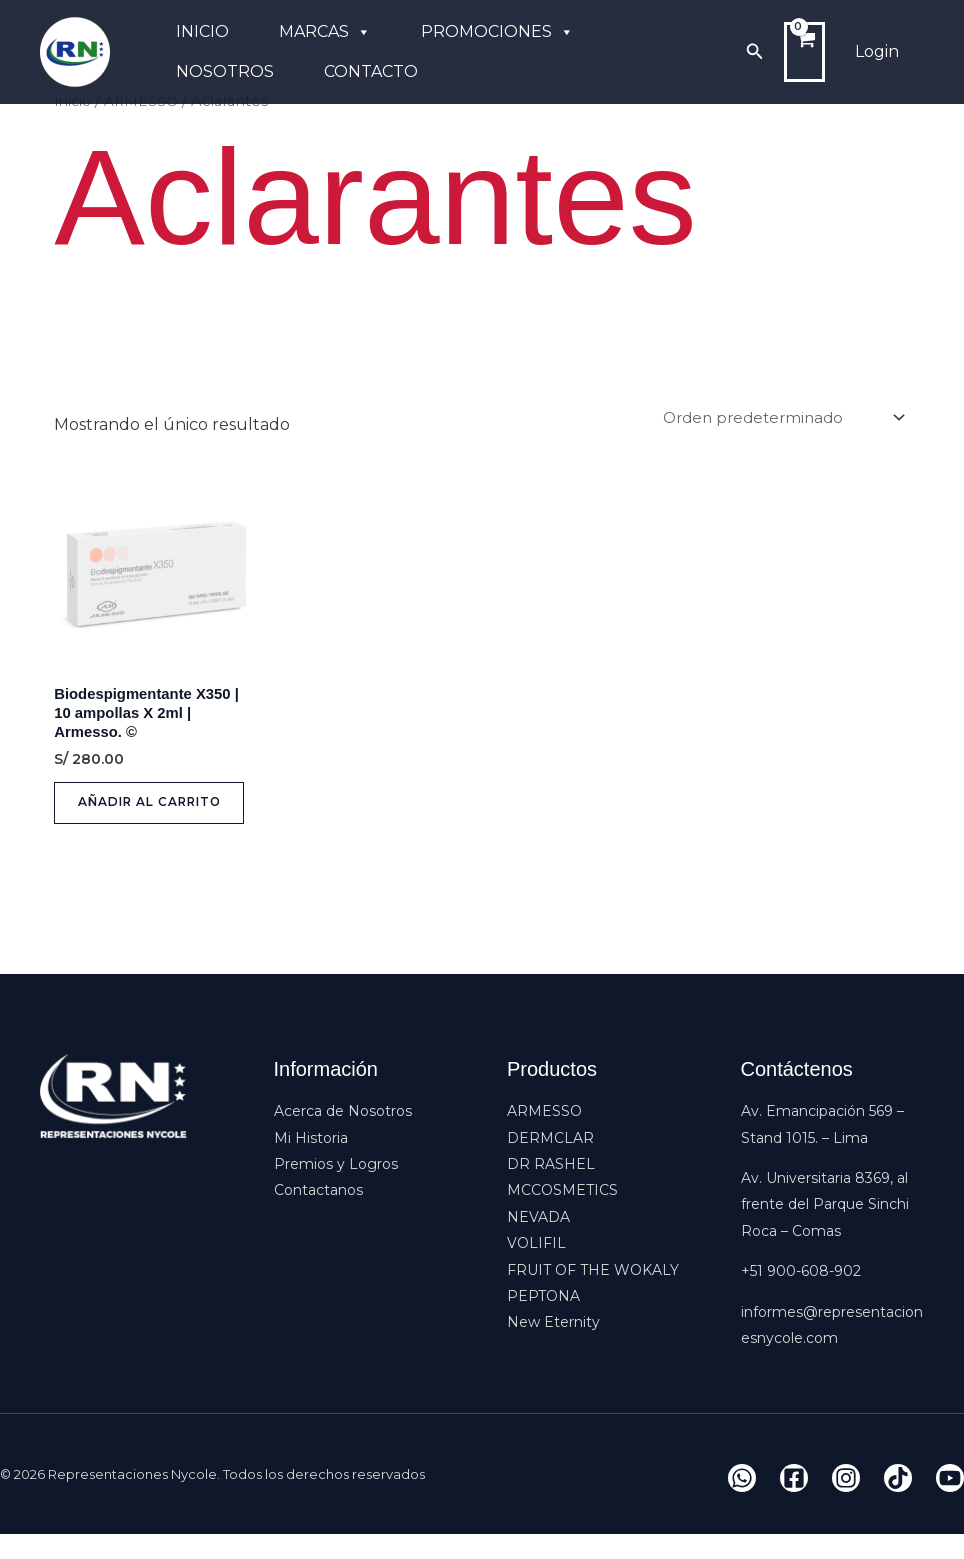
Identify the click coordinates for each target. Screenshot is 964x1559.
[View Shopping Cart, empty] (804, 52)
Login (877, 51)
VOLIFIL (536, 1268)
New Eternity (553, 1347)
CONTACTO (371, 71)
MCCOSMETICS (562, 1215)
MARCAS (325, 32)
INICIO (202, 31)
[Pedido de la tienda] (775, 418)
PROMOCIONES (497, 32)
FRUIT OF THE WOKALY (593, 1294)
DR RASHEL (551, 1189)
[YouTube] (950, 1503)
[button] (755, 52)
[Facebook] (794, 1503)
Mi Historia (311, 1162)
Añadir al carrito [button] (123, 819)
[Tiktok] (898, 1503)
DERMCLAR (550, 1162)
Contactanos (318, 1215)
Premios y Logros (336, 1189)
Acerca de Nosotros (343, 1136)
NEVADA (538, 1242)
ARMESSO (544, 1136)
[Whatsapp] (742, 1503)
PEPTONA (543, 1321)
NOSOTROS (225, 71)
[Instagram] (846, 1503)
